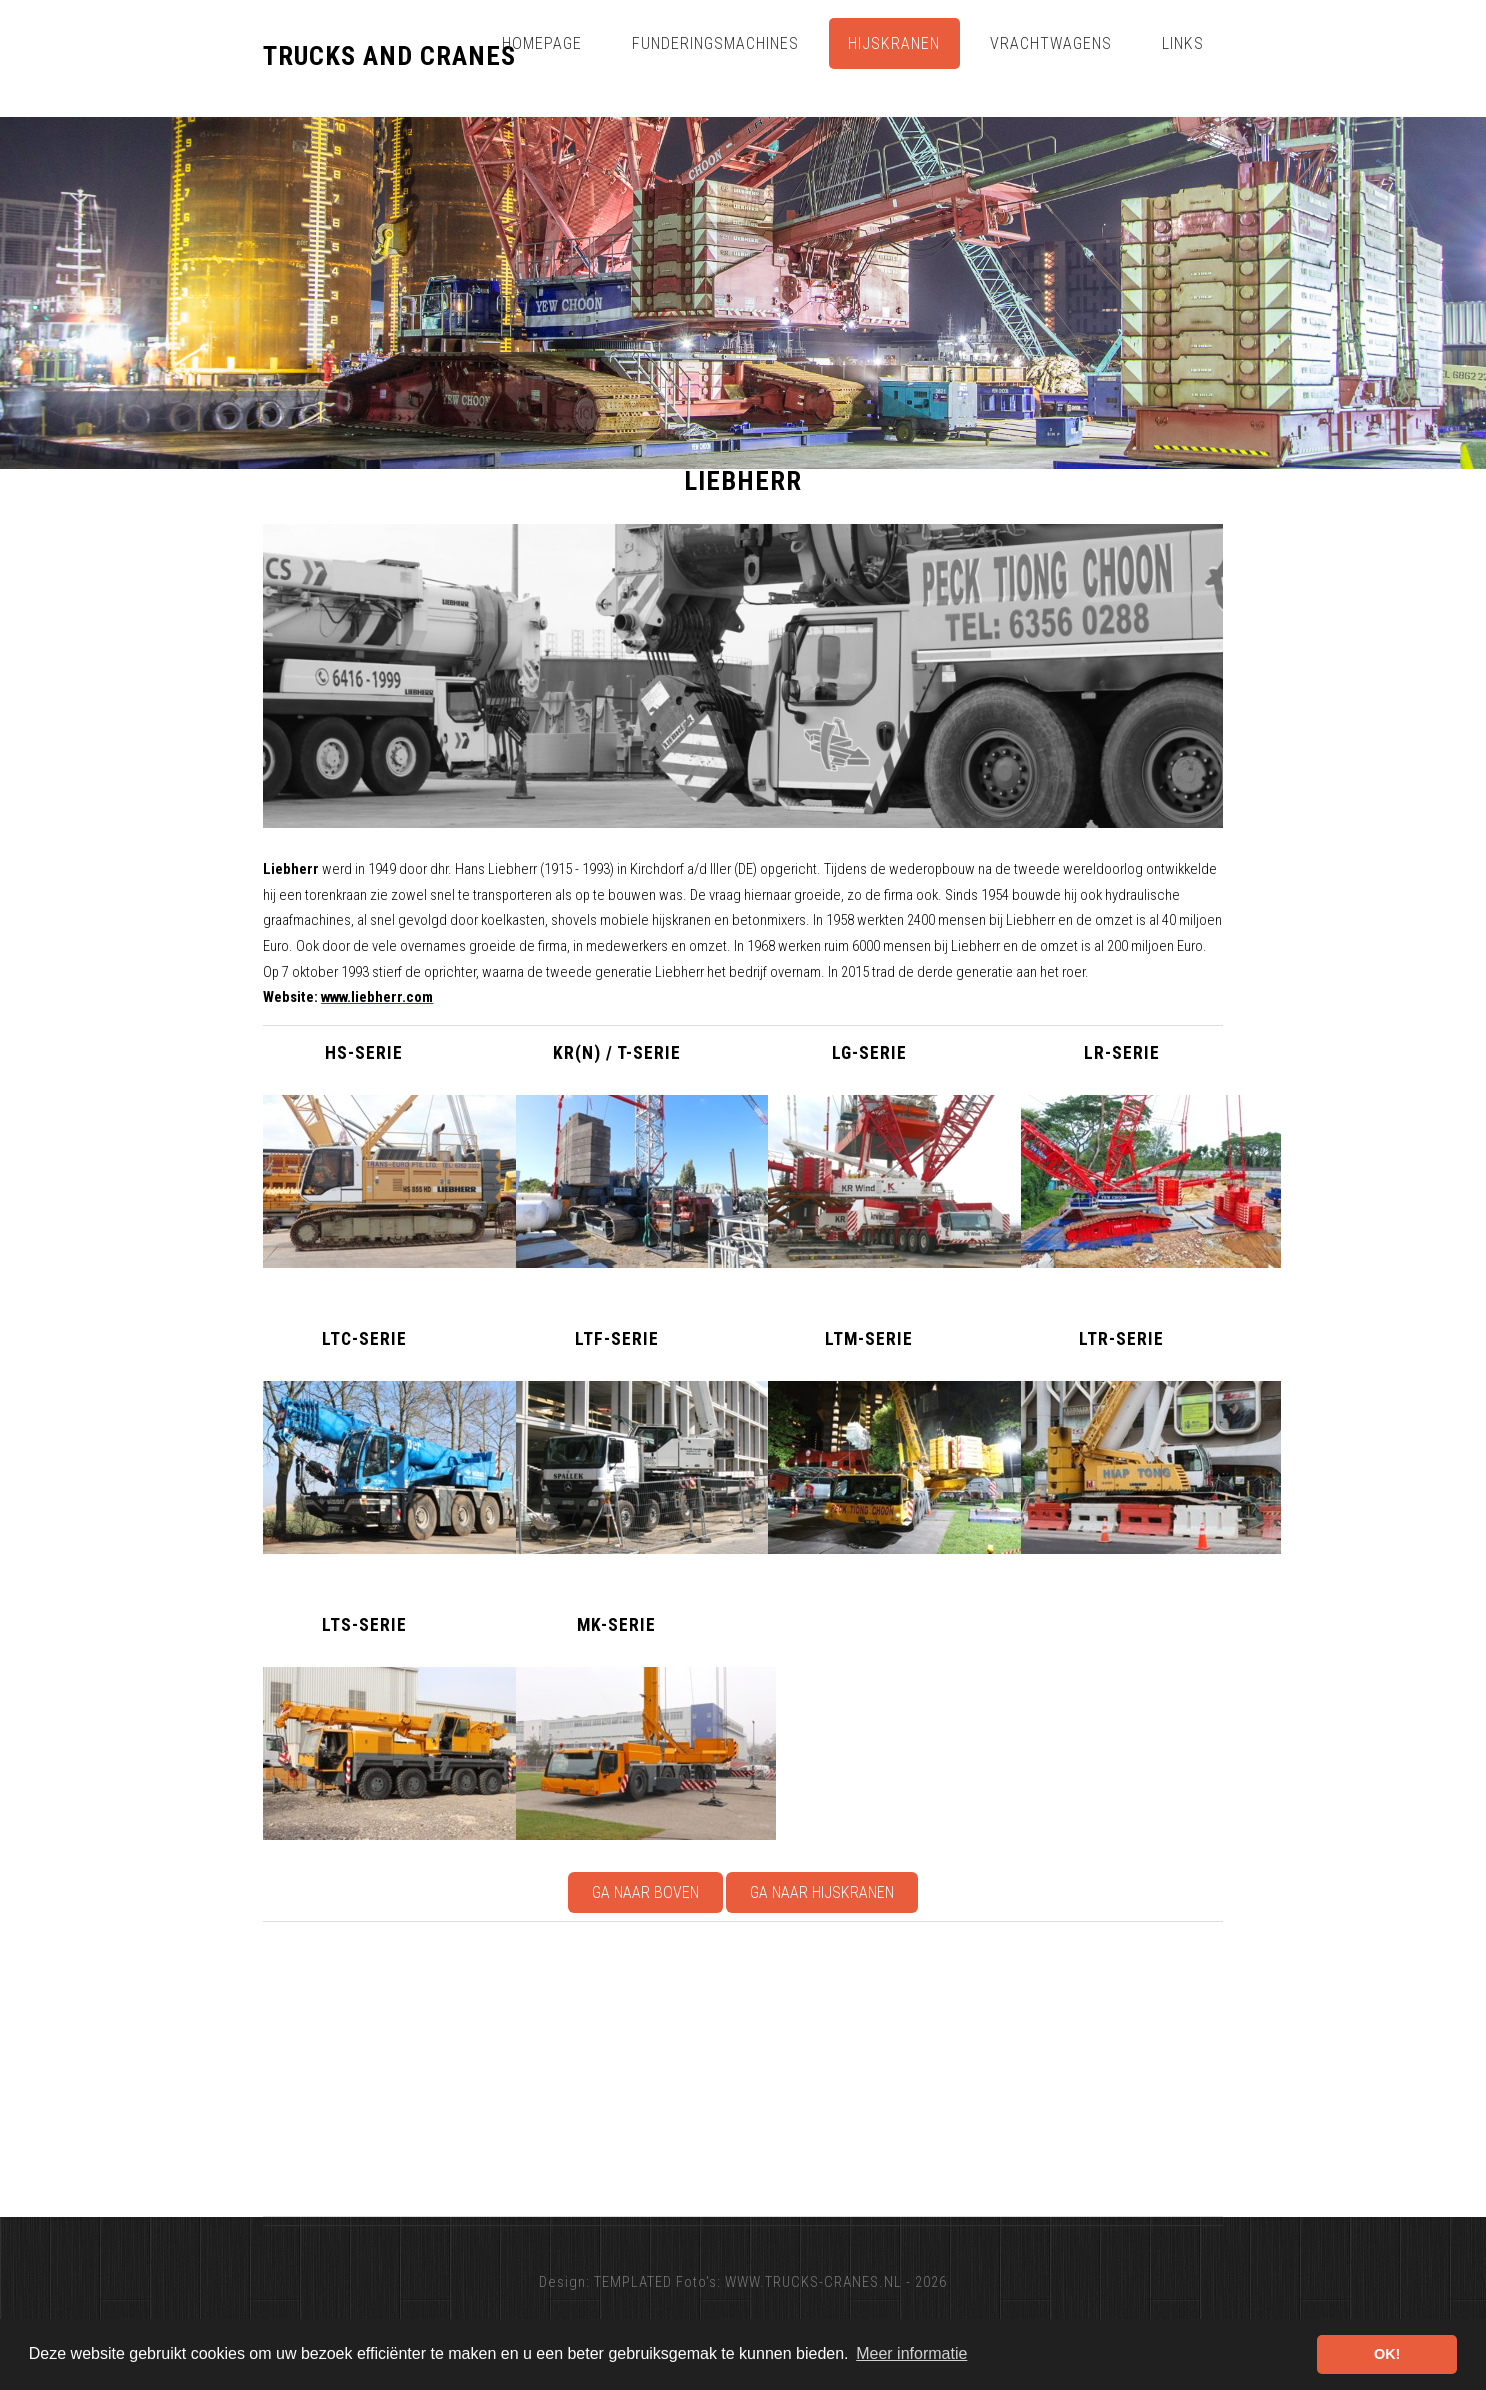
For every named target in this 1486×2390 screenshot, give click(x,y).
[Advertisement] (863, 2069)
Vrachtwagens (1051, 43)
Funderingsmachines (715, 43)
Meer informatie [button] (911, 2353)
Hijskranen (894, 43)
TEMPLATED (633, 2282)
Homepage (542, 43)
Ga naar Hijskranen (822, 1892)
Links (1183, 43)
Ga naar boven (645, 1892)
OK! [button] (1387, 2354)
